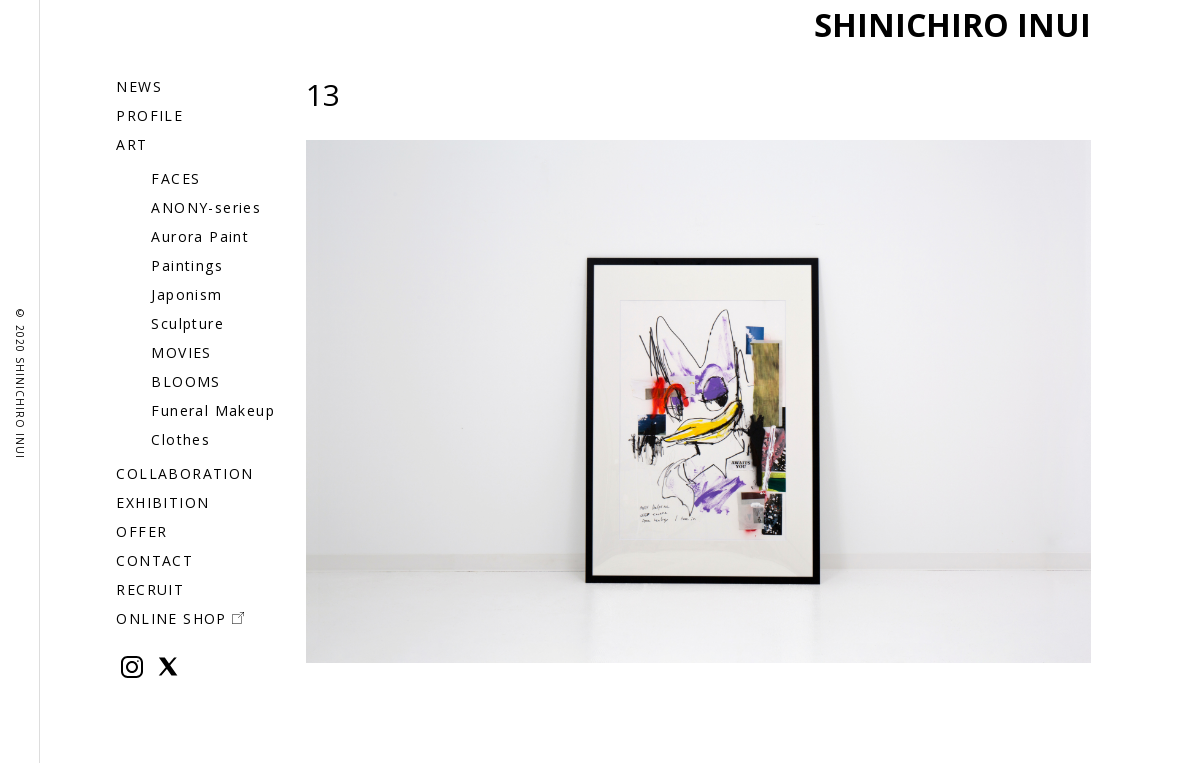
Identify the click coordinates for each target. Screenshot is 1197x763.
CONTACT (154, 560)
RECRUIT (150, 589)
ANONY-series (206, 207)
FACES (175, 178)
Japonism (186, 294)
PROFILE (149, 115)
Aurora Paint (200, 236)
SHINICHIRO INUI (952, 24)
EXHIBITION (162, 502)
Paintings (187, 265)
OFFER (141, 531)
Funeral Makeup (213, 410)
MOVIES (181, 352)
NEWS (139, 86)
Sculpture (187, 323)
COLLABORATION (184, 473)
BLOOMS (185, 381)
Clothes (180, 439)
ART (131, 144)
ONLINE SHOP (179, 618)
